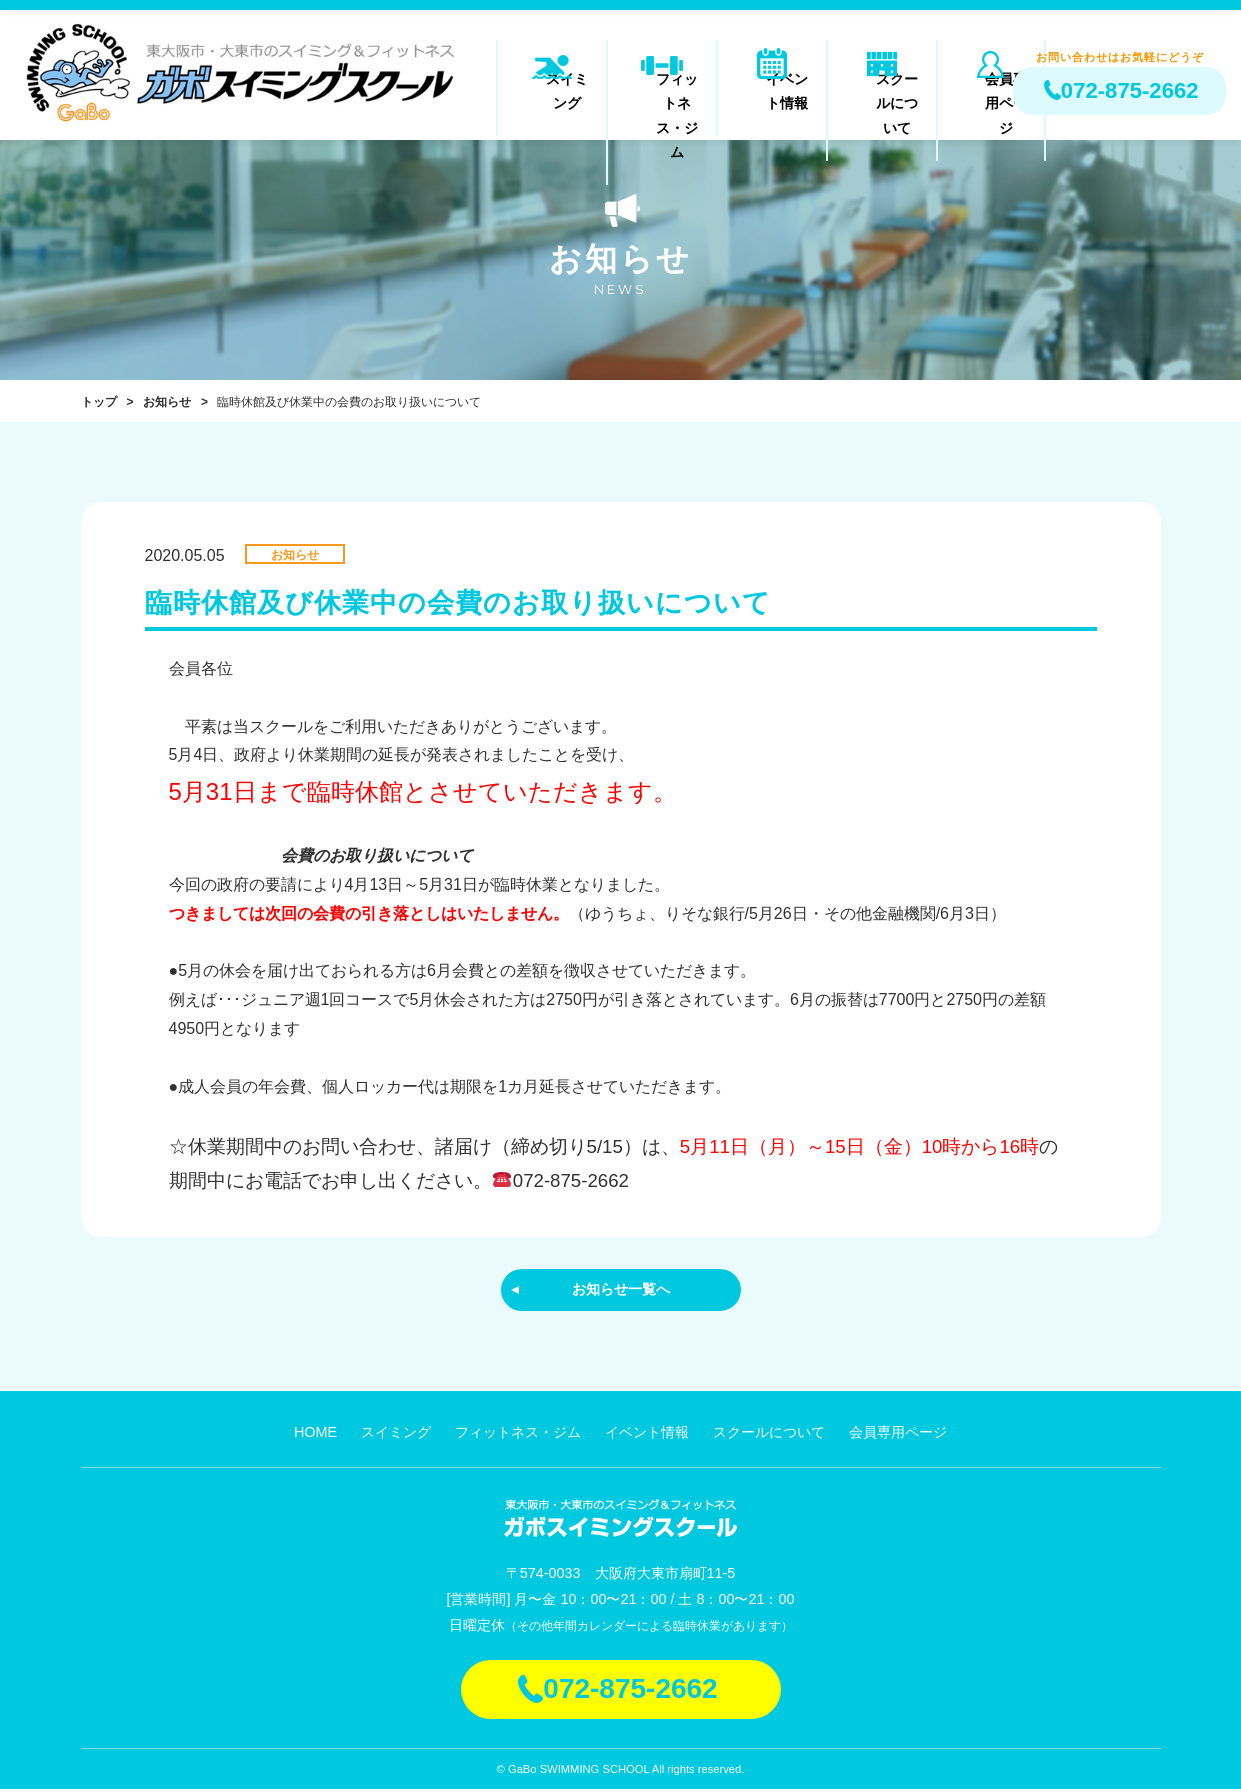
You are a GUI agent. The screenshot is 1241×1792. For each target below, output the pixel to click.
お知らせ (167, 402)
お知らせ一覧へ (621, 1290)
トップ (99, 402)
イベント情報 (772, 94)
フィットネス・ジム (662, 94)
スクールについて (882, 94)
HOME (315, 1435)
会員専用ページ (991, 94)
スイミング (552, 94)
